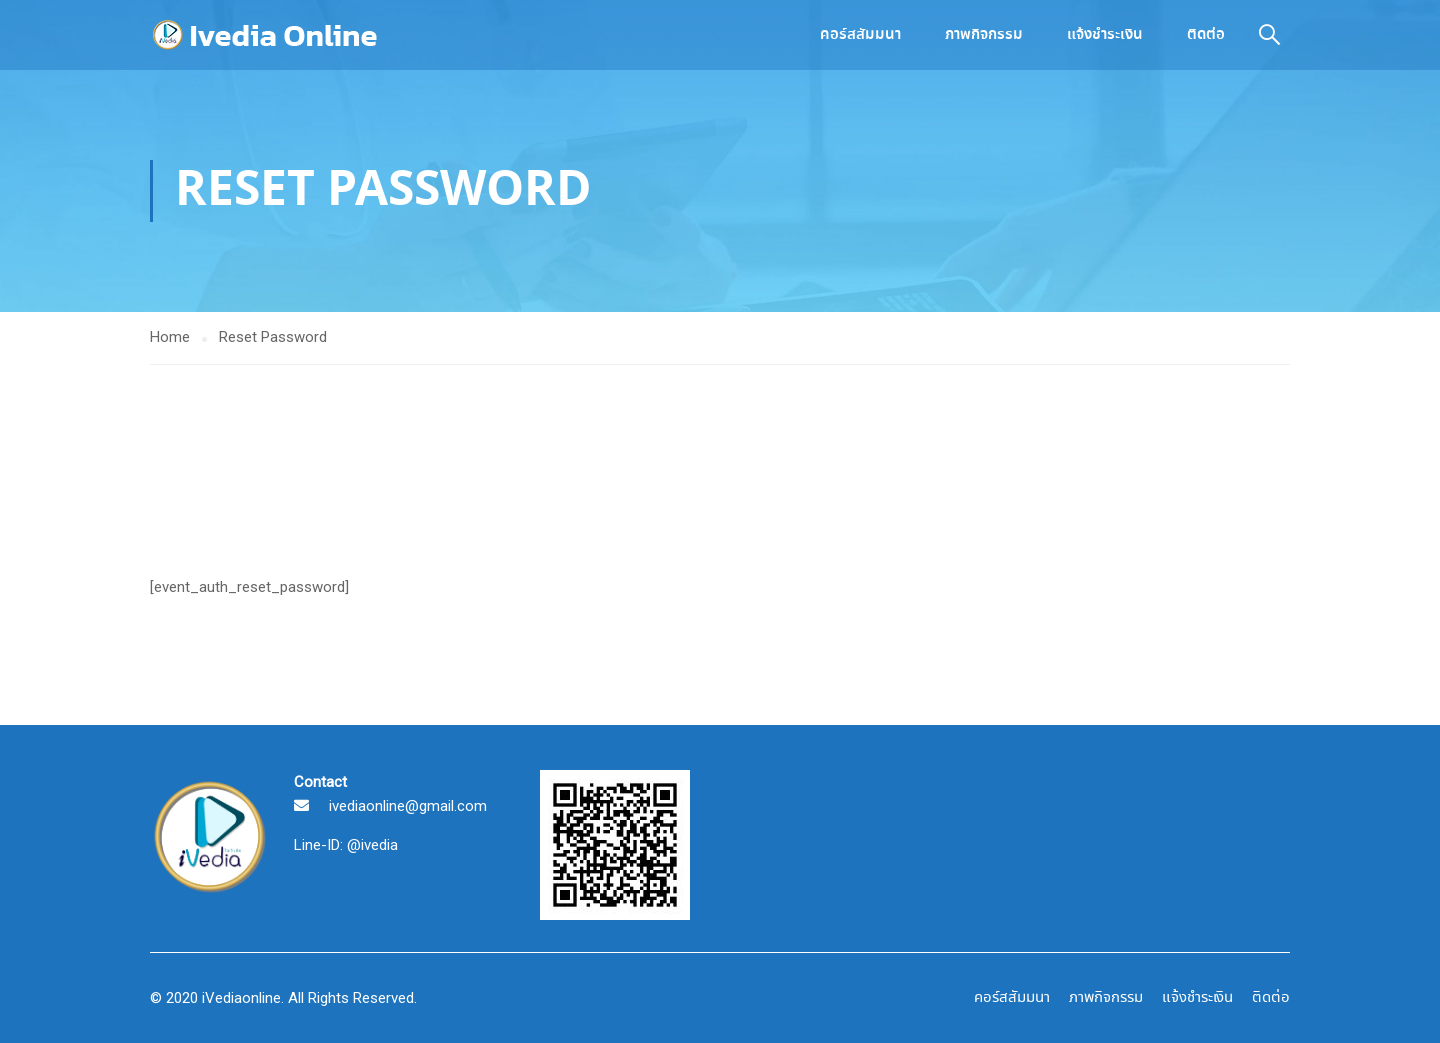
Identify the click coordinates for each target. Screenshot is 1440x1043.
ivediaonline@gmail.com (408, 806)
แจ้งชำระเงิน (1105, 35)
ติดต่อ (1206, 35)
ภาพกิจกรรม (984, 35)
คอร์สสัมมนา (860, 35)
